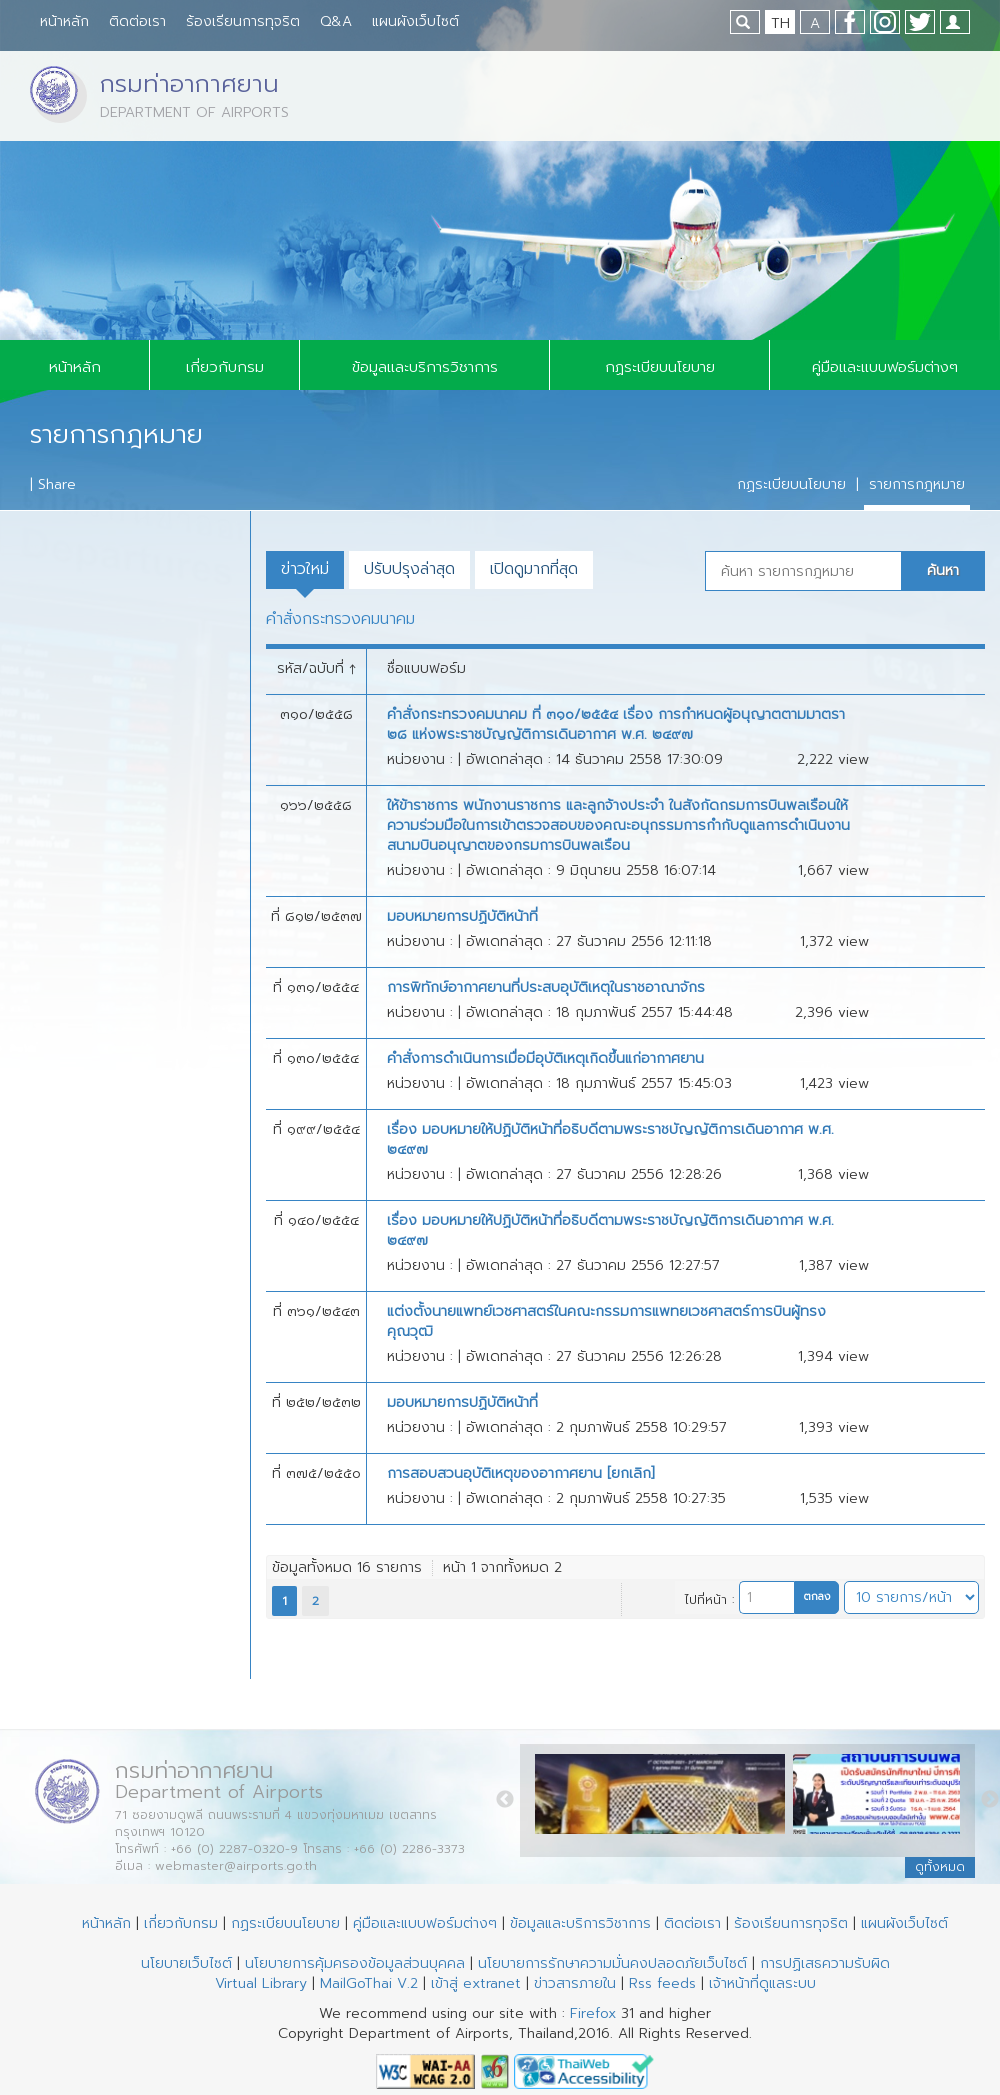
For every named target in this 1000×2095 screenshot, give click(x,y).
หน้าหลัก (64, 21)
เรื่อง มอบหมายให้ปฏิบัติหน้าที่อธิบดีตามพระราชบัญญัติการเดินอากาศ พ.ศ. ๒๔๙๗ (610, 1140)
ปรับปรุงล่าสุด (409, 569)
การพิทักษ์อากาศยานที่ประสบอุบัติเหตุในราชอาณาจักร (546, 988)
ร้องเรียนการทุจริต (243, 21)
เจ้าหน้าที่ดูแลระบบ (762, 1983)
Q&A (336, 21)
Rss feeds (662, 1983)
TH (780, 23)
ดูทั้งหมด (940, 1867)
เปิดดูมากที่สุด (534, 569)
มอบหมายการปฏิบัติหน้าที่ (462, 917)
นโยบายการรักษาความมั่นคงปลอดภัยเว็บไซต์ (612, 1963)
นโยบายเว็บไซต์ (186, 1963)
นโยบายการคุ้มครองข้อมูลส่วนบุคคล (355, 1963)
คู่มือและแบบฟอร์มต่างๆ (885, 367)
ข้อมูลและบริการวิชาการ (425, 367)
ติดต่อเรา (137, 21)
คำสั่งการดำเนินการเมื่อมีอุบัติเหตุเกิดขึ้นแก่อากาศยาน (545, 1059)
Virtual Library (261, 1983)
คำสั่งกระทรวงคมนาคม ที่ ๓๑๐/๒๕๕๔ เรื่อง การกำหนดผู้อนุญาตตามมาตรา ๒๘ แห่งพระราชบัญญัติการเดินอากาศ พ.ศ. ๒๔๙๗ (616, 725)
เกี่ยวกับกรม (225, 367)
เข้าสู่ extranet (476, 1983)
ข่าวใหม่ (305, 569)
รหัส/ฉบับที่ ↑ (316, 668)
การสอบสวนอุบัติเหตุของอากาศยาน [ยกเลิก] (521, 1474)
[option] (664, 1799)
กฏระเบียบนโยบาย (660, 367)
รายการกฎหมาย (917, 484)
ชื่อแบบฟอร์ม (426, 668)
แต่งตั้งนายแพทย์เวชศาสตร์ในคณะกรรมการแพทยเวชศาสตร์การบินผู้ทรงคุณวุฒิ (606, 1322)
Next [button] (990, 1800)
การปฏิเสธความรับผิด (825, 1963)
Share (57, 484)
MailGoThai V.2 (369, 1983)
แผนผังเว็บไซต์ (415, 21)
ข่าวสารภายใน (575, 1983)
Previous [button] (505, 1800)
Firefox (593, 2013)
